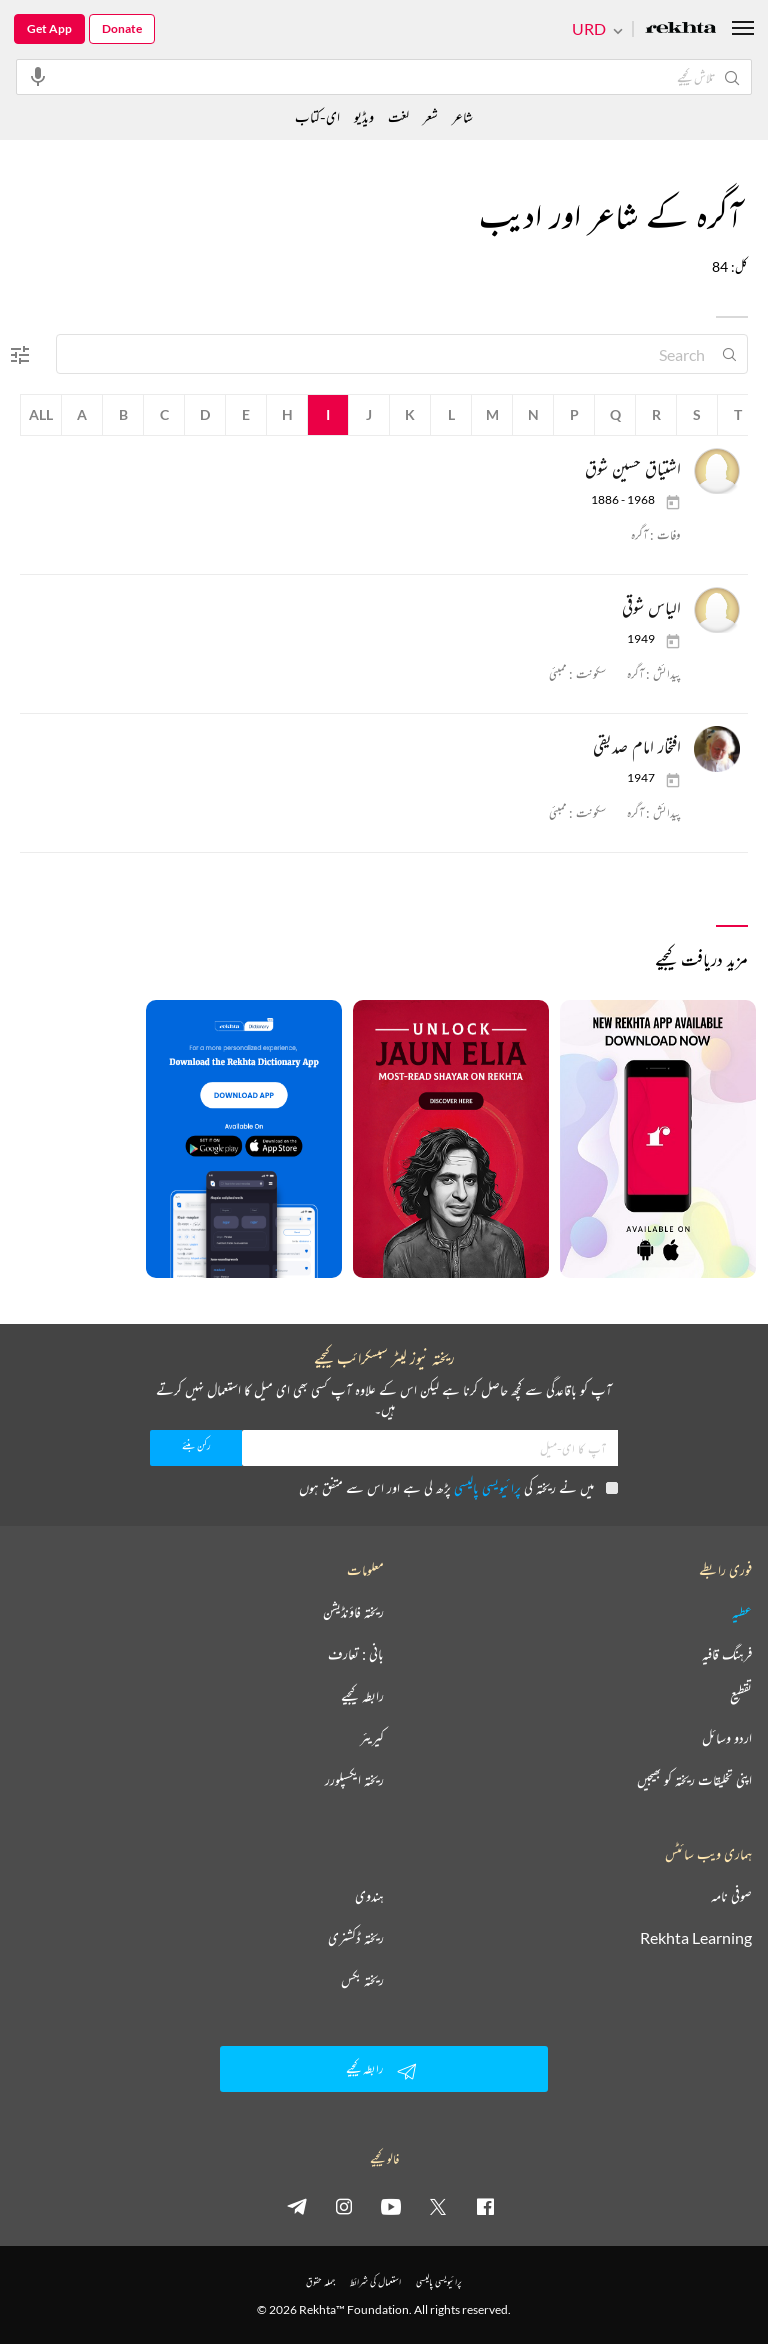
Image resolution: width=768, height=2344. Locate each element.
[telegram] (297, 2206)
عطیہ (742, 1612)
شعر (430, 116)
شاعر (462, 116)
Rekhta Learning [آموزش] (696, 1938)
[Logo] (681, 29)
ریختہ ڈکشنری (356, 1938)
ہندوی (369, 1896)
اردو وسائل (727, 1738)
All (41, 414)
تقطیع (741, 1696)
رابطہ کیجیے (362, 1696)
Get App (49, 28)
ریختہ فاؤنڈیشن (353, 1612)
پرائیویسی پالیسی (487, 1487)
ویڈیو (364, 116)
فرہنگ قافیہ (727, 1654)
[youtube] (391, 2206)
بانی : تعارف (356, 1654)
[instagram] (344, 2206)
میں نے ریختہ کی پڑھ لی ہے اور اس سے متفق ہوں (458, 1487)
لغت (398, 116)
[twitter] (438, 2206)
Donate (122, 28)
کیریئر (372, 1738)
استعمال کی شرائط (375, 2281)
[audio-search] (38, 76)
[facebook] (485, 2206)
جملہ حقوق (320, 2281)
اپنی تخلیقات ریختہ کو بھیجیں (694, 1780)
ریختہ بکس (362, 1980)
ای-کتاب (317, 116)
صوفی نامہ (731, 1896)
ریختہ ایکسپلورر (354, 1780)
